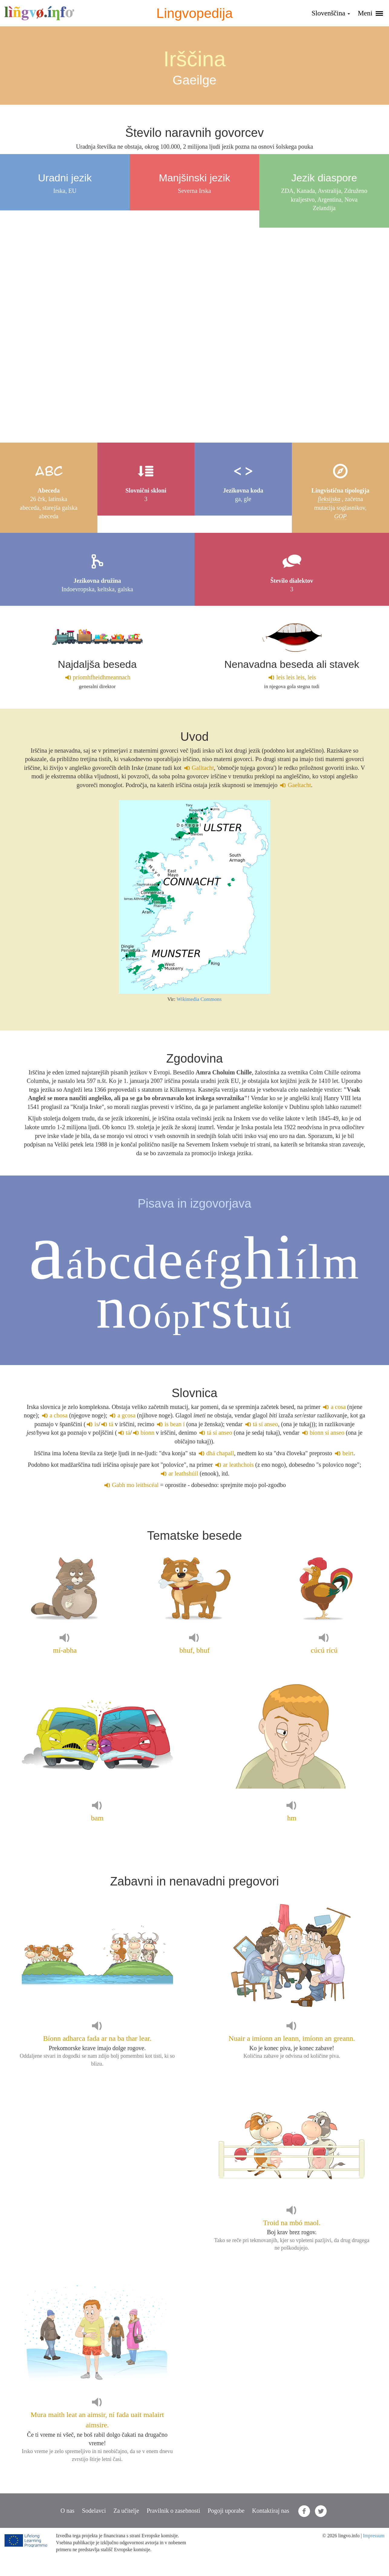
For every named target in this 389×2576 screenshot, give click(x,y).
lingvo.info (39, 13)
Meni (370, 13)
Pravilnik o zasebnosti (173, 2510)
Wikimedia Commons (199, 999)
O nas (67, 2510)
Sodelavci (94, 2510)
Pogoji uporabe (226, 2510)
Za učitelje (126, 2510)
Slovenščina (331, 13)
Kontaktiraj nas (270, 2510)
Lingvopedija (194, 13)
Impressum (373, 2535)
